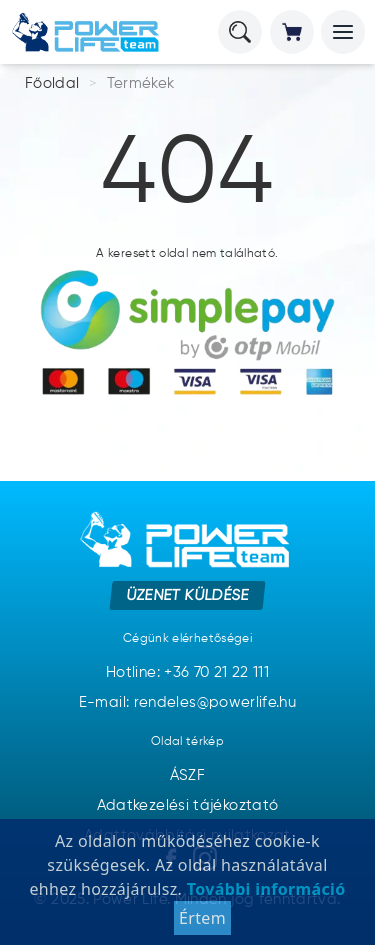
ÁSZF (187, 775)
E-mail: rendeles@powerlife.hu (187, 702)
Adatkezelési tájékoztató (188, 805)
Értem (202, 918)
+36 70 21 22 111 (216, 672)
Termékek (141, 83)
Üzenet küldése (187, 595)
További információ (263, 889)
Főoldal (52, 83)
